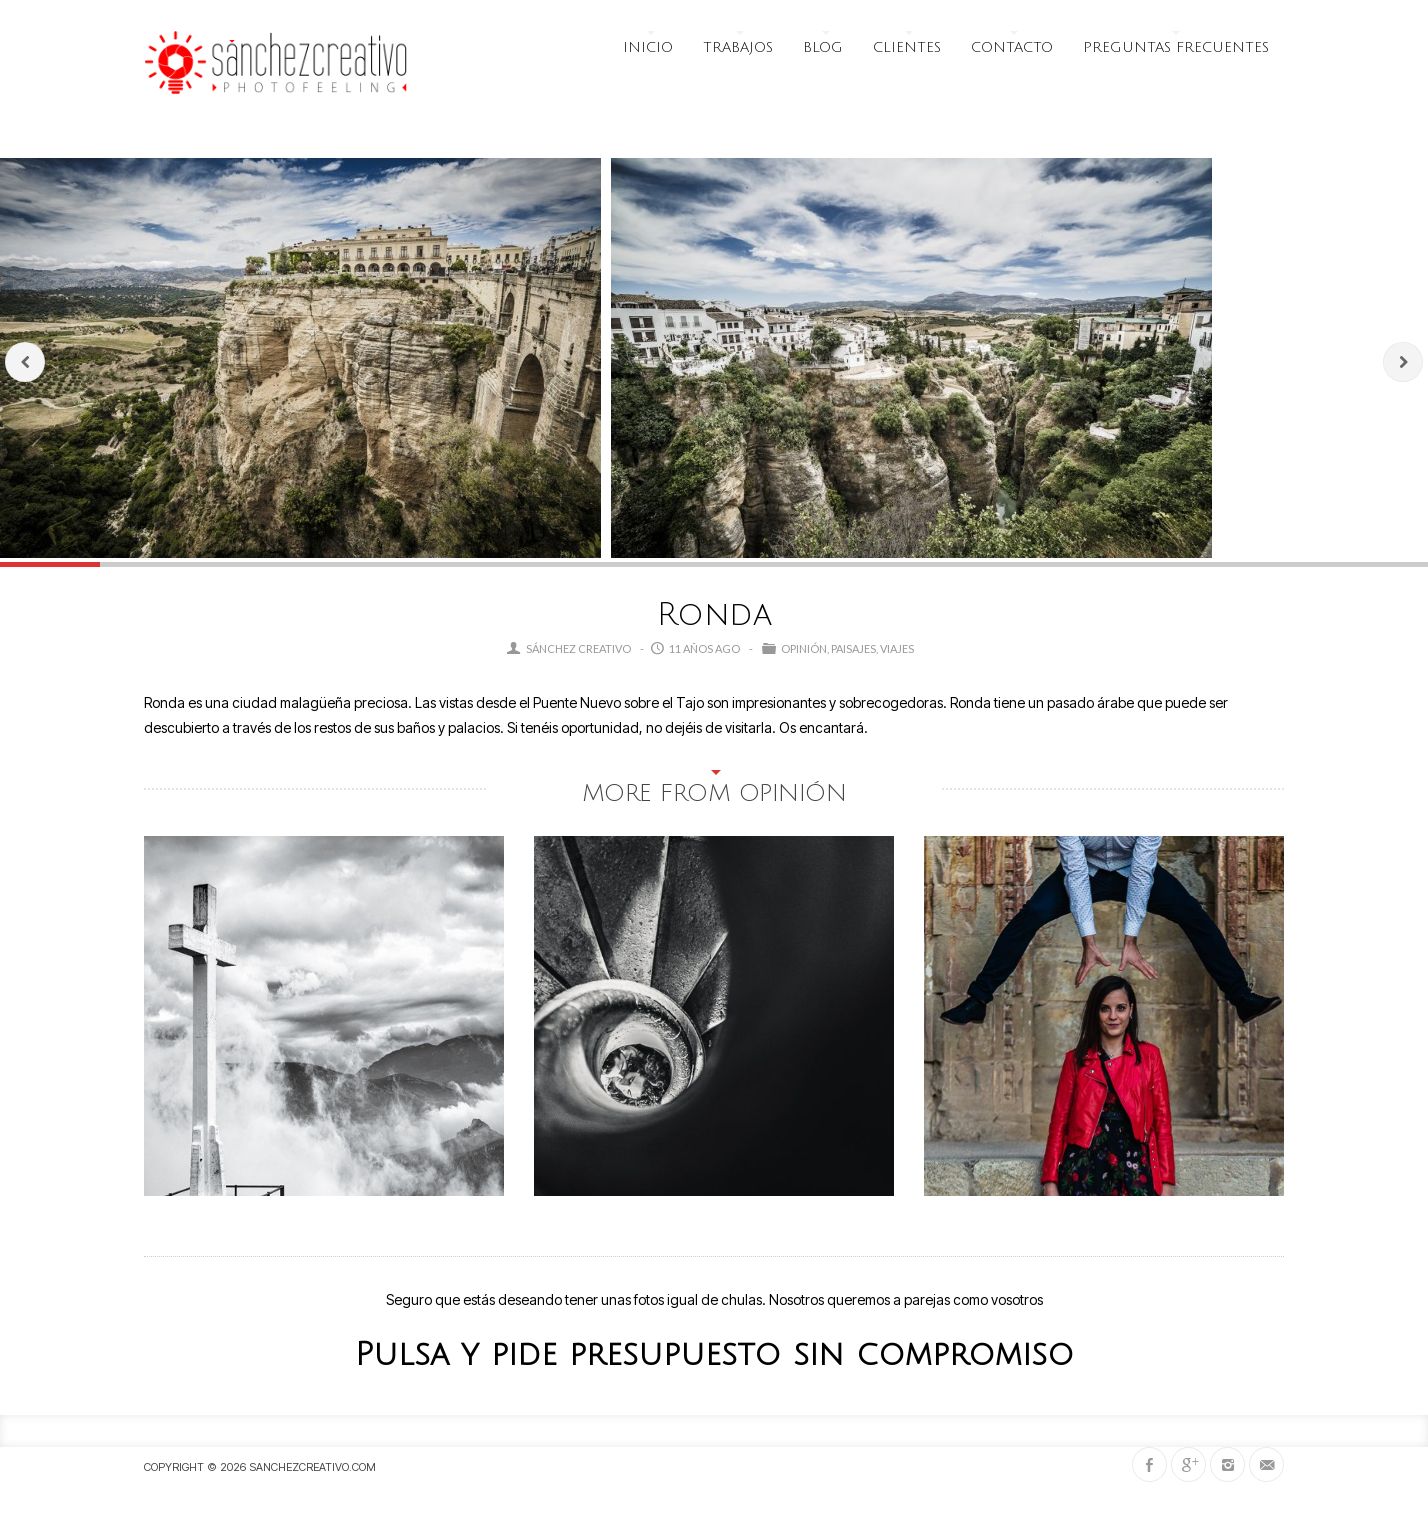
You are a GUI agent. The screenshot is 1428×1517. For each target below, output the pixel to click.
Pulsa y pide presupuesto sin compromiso (714, 1354)
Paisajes (853, 648)
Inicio (648, 47)
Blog (823, 47)
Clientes (907, 47)
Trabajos (738, 47)
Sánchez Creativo (578, 648)
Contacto (1012, 47)
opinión (804, 648)
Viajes (897, 648)
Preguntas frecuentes (1176, 47)
